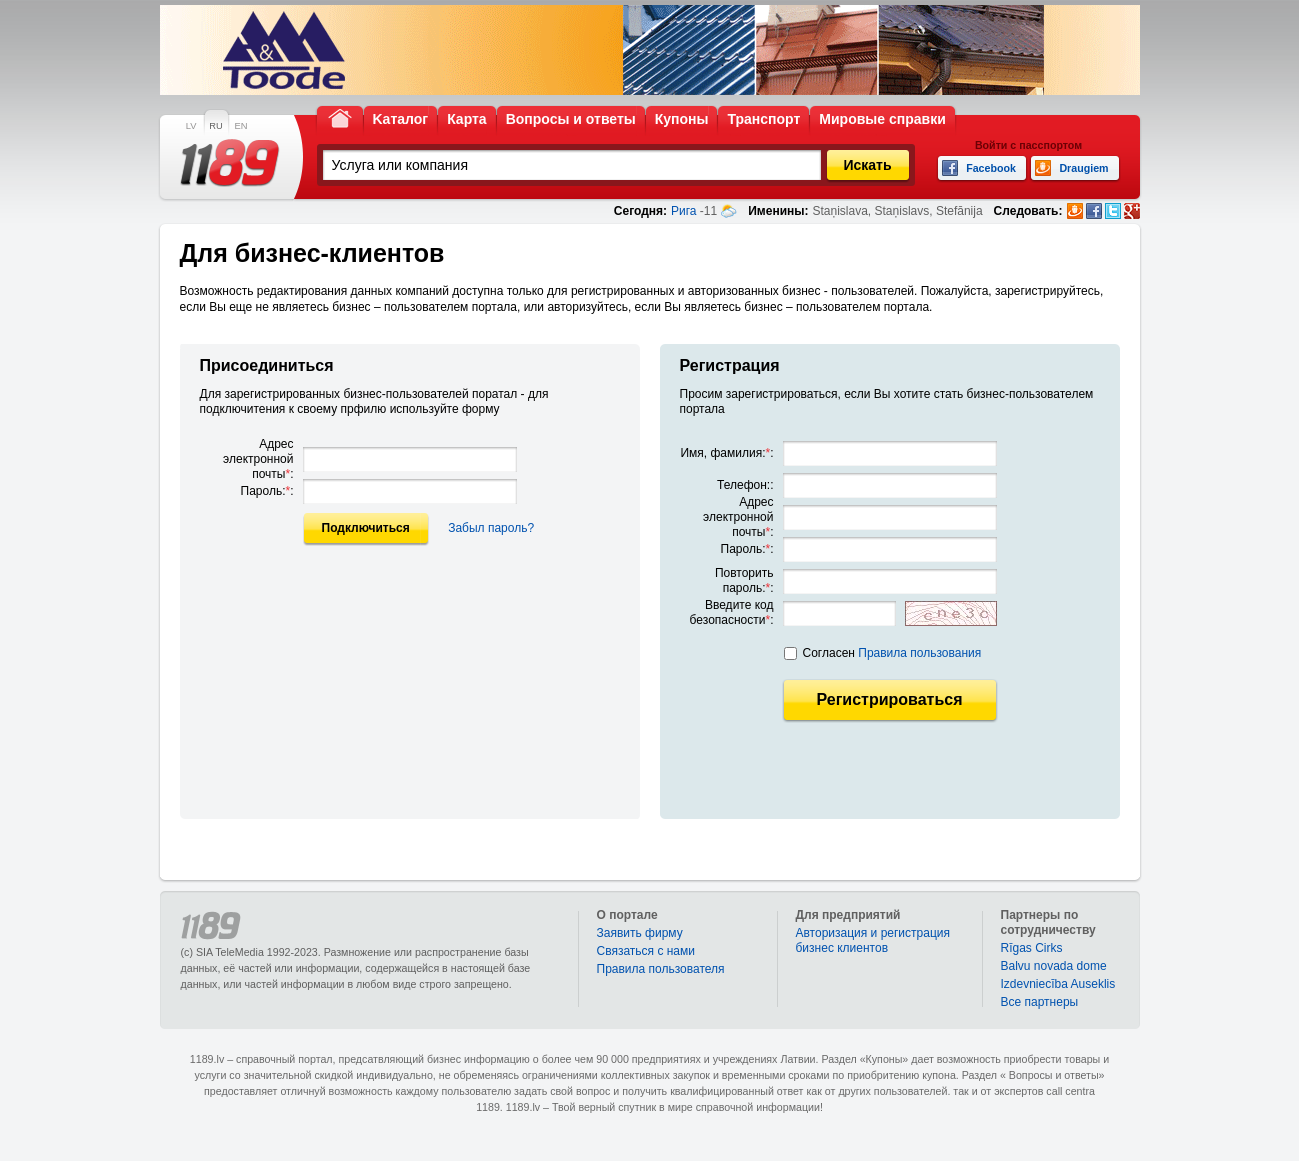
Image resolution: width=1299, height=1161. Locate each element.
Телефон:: (745, 485)
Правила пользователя (661, 969)
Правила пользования (919, 653)
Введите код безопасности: (732, 612)
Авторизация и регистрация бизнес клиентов (873, 940)
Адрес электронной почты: (258, 459)
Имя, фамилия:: (726, 453)
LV (191, 126)
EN (241, 126)
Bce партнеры (1040, 1002)
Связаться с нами (646, 951)
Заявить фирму (640, 933)
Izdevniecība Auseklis (1058, 984)
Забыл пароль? (491, 528)
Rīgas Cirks (1032, 948)
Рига (684, 211)
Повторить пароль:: (744, 580)
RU (215, 126)
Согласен (892, 653)
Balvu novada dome (1054, 966)
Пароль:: (267, 491)
